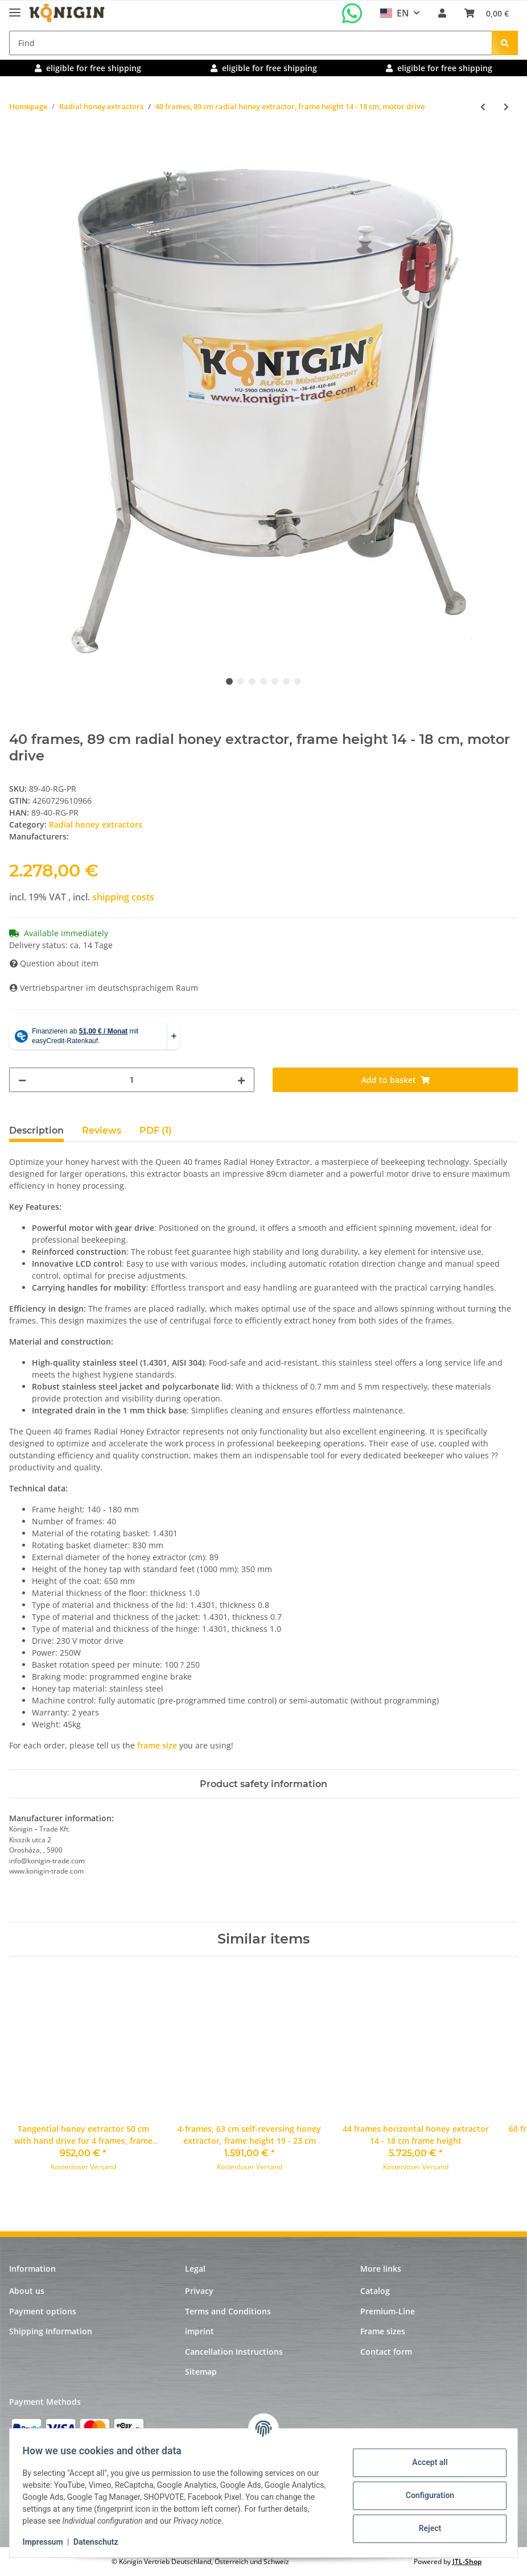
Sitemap (201, 2371)
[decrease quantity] (22, 1079)
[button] (442, 13)
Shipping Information (50, 2331)
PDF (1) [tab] (155, 1130)
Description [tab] (36, 1130)
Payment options (42, 2311)
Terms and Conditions (228, 2311)
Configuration (424, 2495)
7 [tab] (297, 681)
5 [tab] (274, 681)
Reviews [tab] (101, 1130)
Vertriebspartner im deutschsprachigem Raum (104, 987)
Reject (424, 2528)
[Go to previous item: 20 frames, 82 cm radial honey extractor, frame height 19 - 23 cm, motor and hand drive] (483, 106)
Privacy (199, 2290)
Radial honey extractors (95, 824)
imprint (199, 2331)
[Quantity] (131, 1079)
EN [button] (394, 13)
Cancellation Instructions (234, 2351)
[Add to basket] (18, 144)
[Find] (250, 43)
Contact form (386, 2351)
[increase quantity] (241, 1079)
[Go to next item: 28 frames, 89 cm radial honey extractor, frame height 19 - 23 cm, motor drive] (506, 106)
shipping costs (123, 897)
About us (26, 2290)
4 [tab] (263, 681)
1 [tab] (229, 681)
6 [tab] (286, 681)
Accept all (424, 2462)
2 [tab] (240, 681)
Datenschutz (101, 2541)
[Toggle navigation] (14, 8)
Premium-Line (387, 2311)
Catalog (375, 2290)
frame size (157, 1745)
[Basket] (486, 13)
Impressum (48, 2541)
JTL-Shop (466, 2561)
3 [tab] (252, 681)
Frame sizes (382, 2331)
